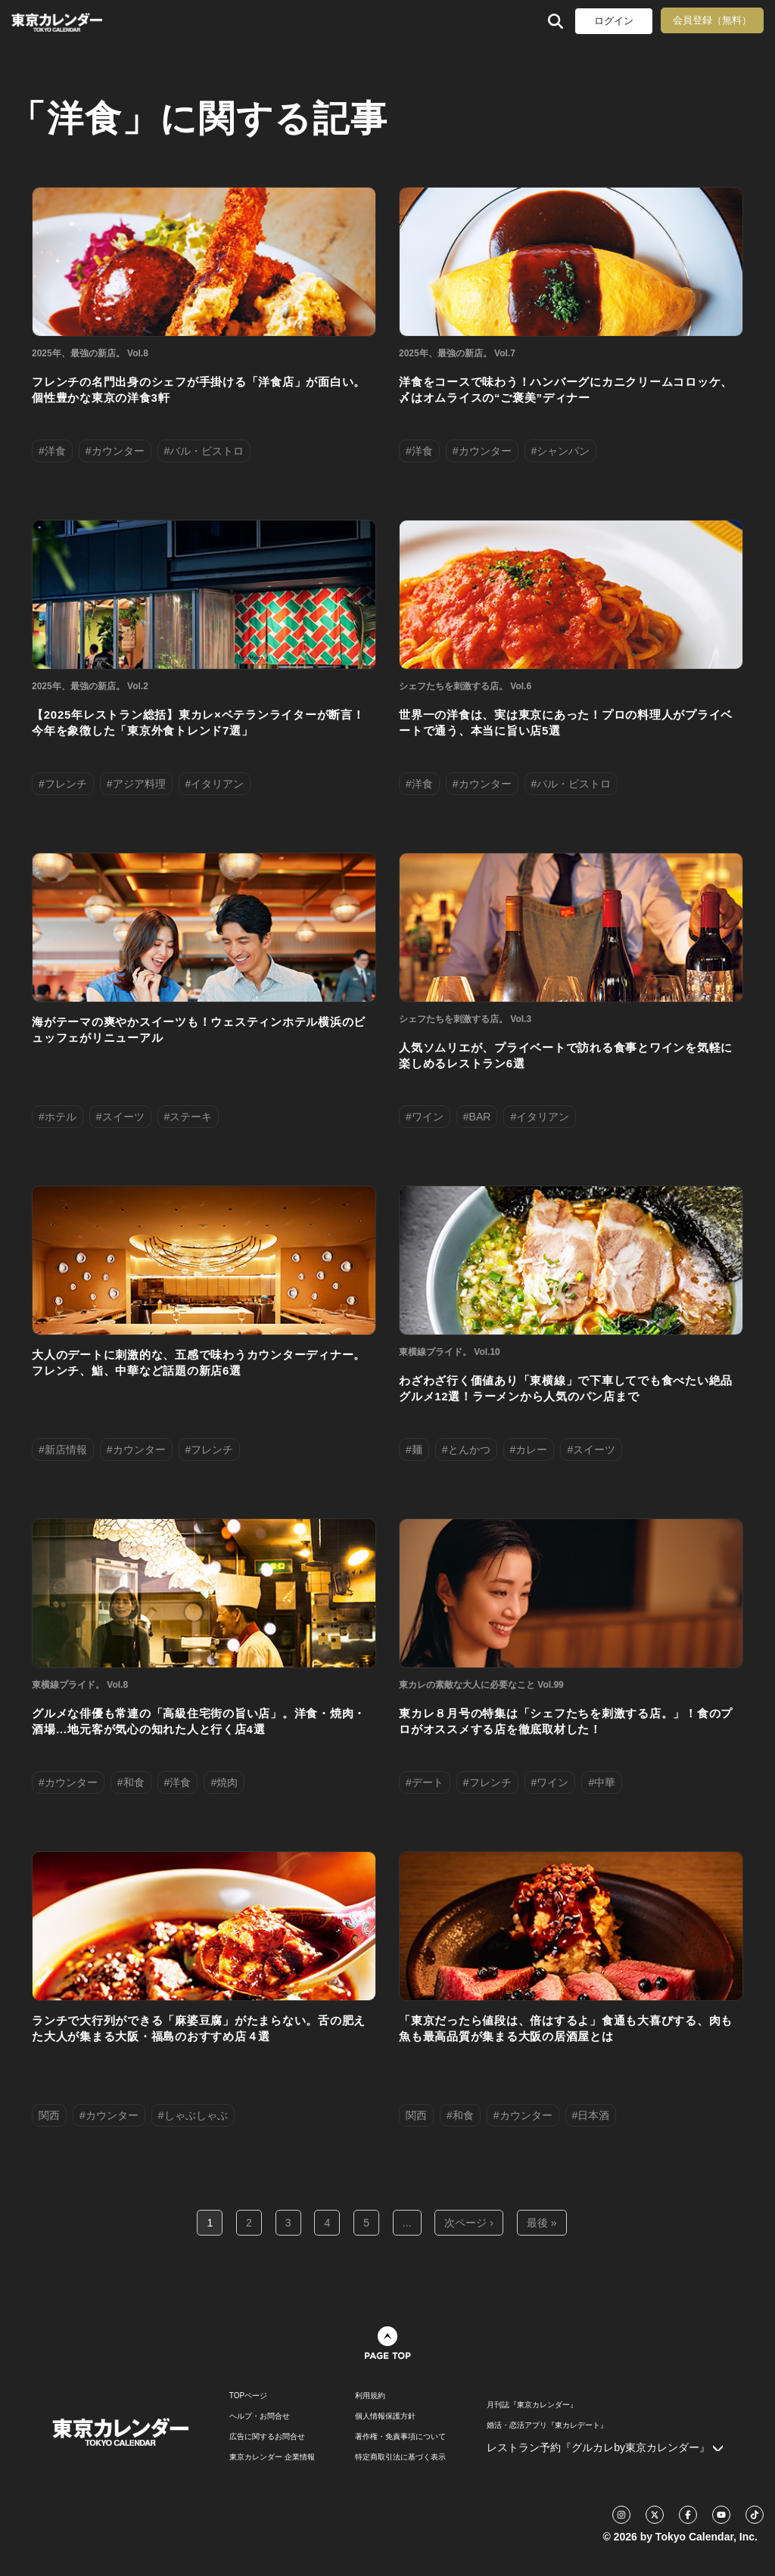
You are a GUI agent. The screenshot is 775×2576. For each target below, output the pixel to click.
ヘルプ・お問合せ (259, 2416)
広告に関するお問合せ (267, 2437)
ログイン (613, 20)
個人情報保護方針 (385, 2416)
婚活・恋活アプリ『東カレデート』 (547, 2425)
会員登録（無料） (712, 20)
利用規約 (370, 2396)
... (407, 2223)
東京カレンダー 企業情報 (272, 2457)
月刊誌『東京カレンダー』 (532, 2405)
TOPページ (248, 2396)
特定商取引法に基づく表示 (400, 2457)
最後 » (542, 2223)
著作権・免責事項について (400, 2437)
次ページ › (468, 2223)
